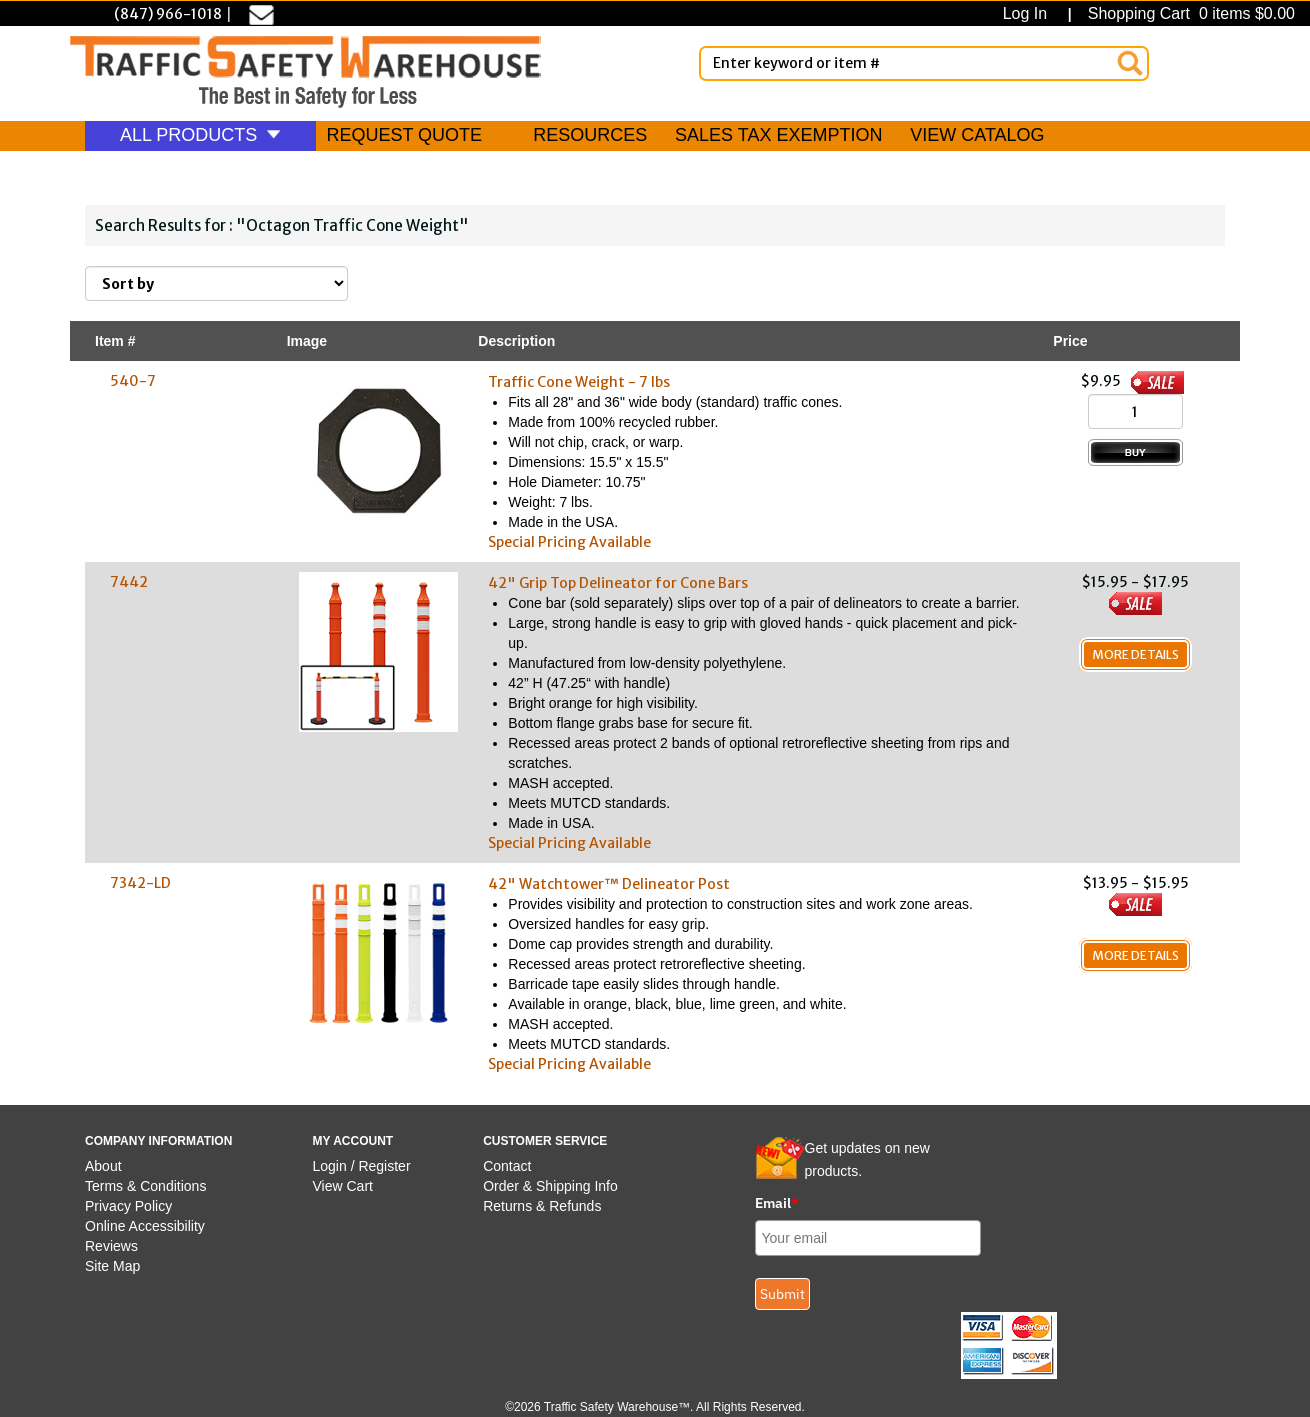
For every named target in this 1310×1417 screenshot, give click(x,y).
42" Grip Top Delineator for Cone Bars (618, 583)
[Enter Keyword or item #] (924, 63)
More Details (1135, 654)
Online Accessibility (145, 1226)
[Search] (1130, 63)
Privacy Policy (128, 1206)
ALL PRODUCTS (200, 135)
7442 (129, 582)
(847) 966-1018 (168, 14)
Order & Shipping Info (550, 1186)
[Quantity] (1135, 411)
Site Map (112, 1266)
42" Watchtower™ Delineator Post (609, 884)
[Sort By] (216, 283)
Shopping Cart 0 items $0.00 (1189, 13)
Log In (1029, 13)
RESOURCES (590, 135)
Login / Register (362, 1166)
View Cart (343, 1186)
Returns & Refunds (542, 1206)
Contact (507, 1166)
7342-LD (140, 883)
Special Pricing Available (569, 542)
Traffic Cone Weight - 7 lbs (579, 382)
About (103, 1166)
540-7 (133, 381)
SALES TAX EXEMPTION (778, 135)
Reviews (111, 1246)
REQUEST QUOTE (404, 135)
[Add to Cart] (1135, 452)
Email (777, 1203)
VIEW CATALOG (977, 135)
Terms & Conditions (145, 1186)
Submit (782, 1294)
